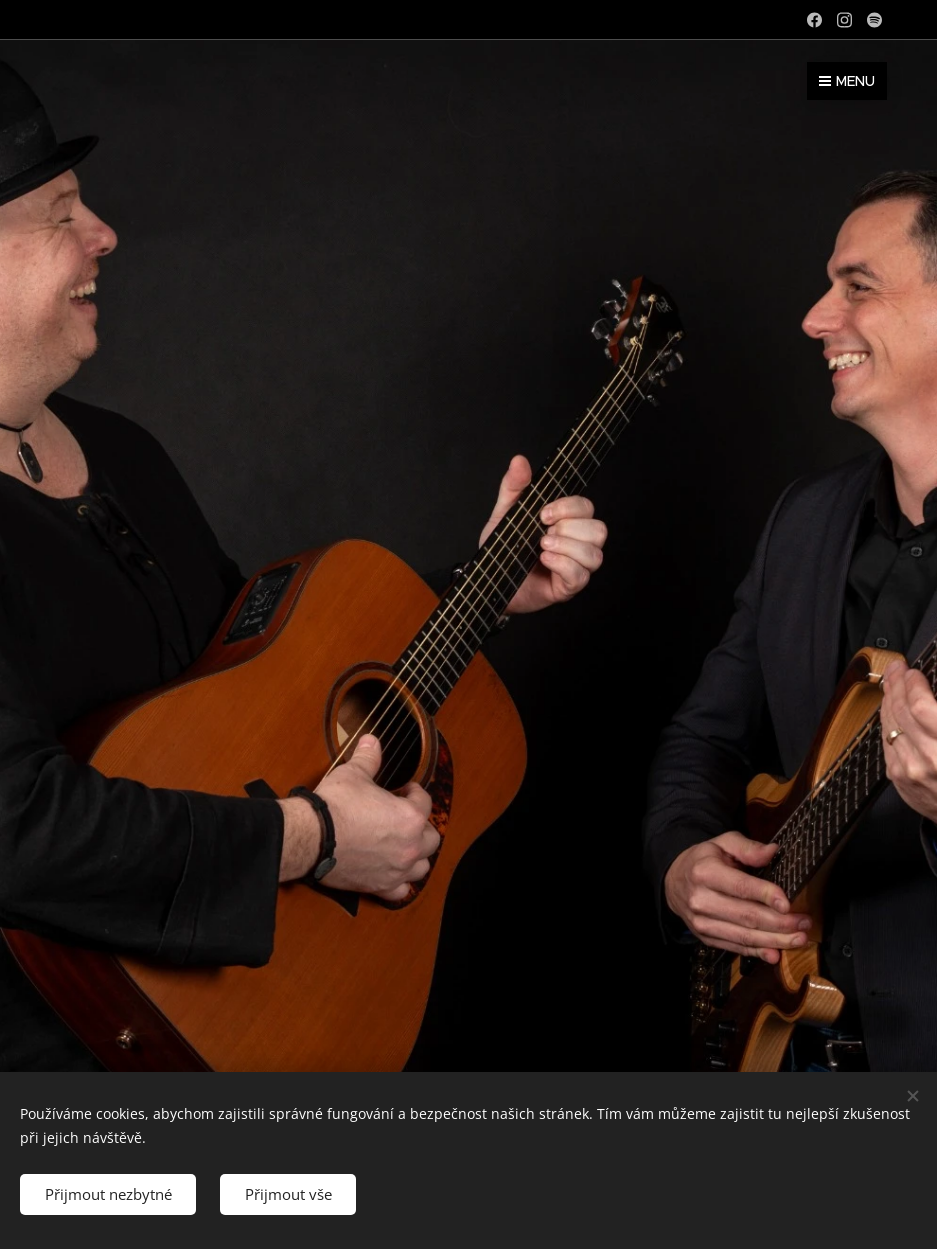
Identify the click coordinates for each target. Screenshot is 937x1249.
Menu (847, 81)
